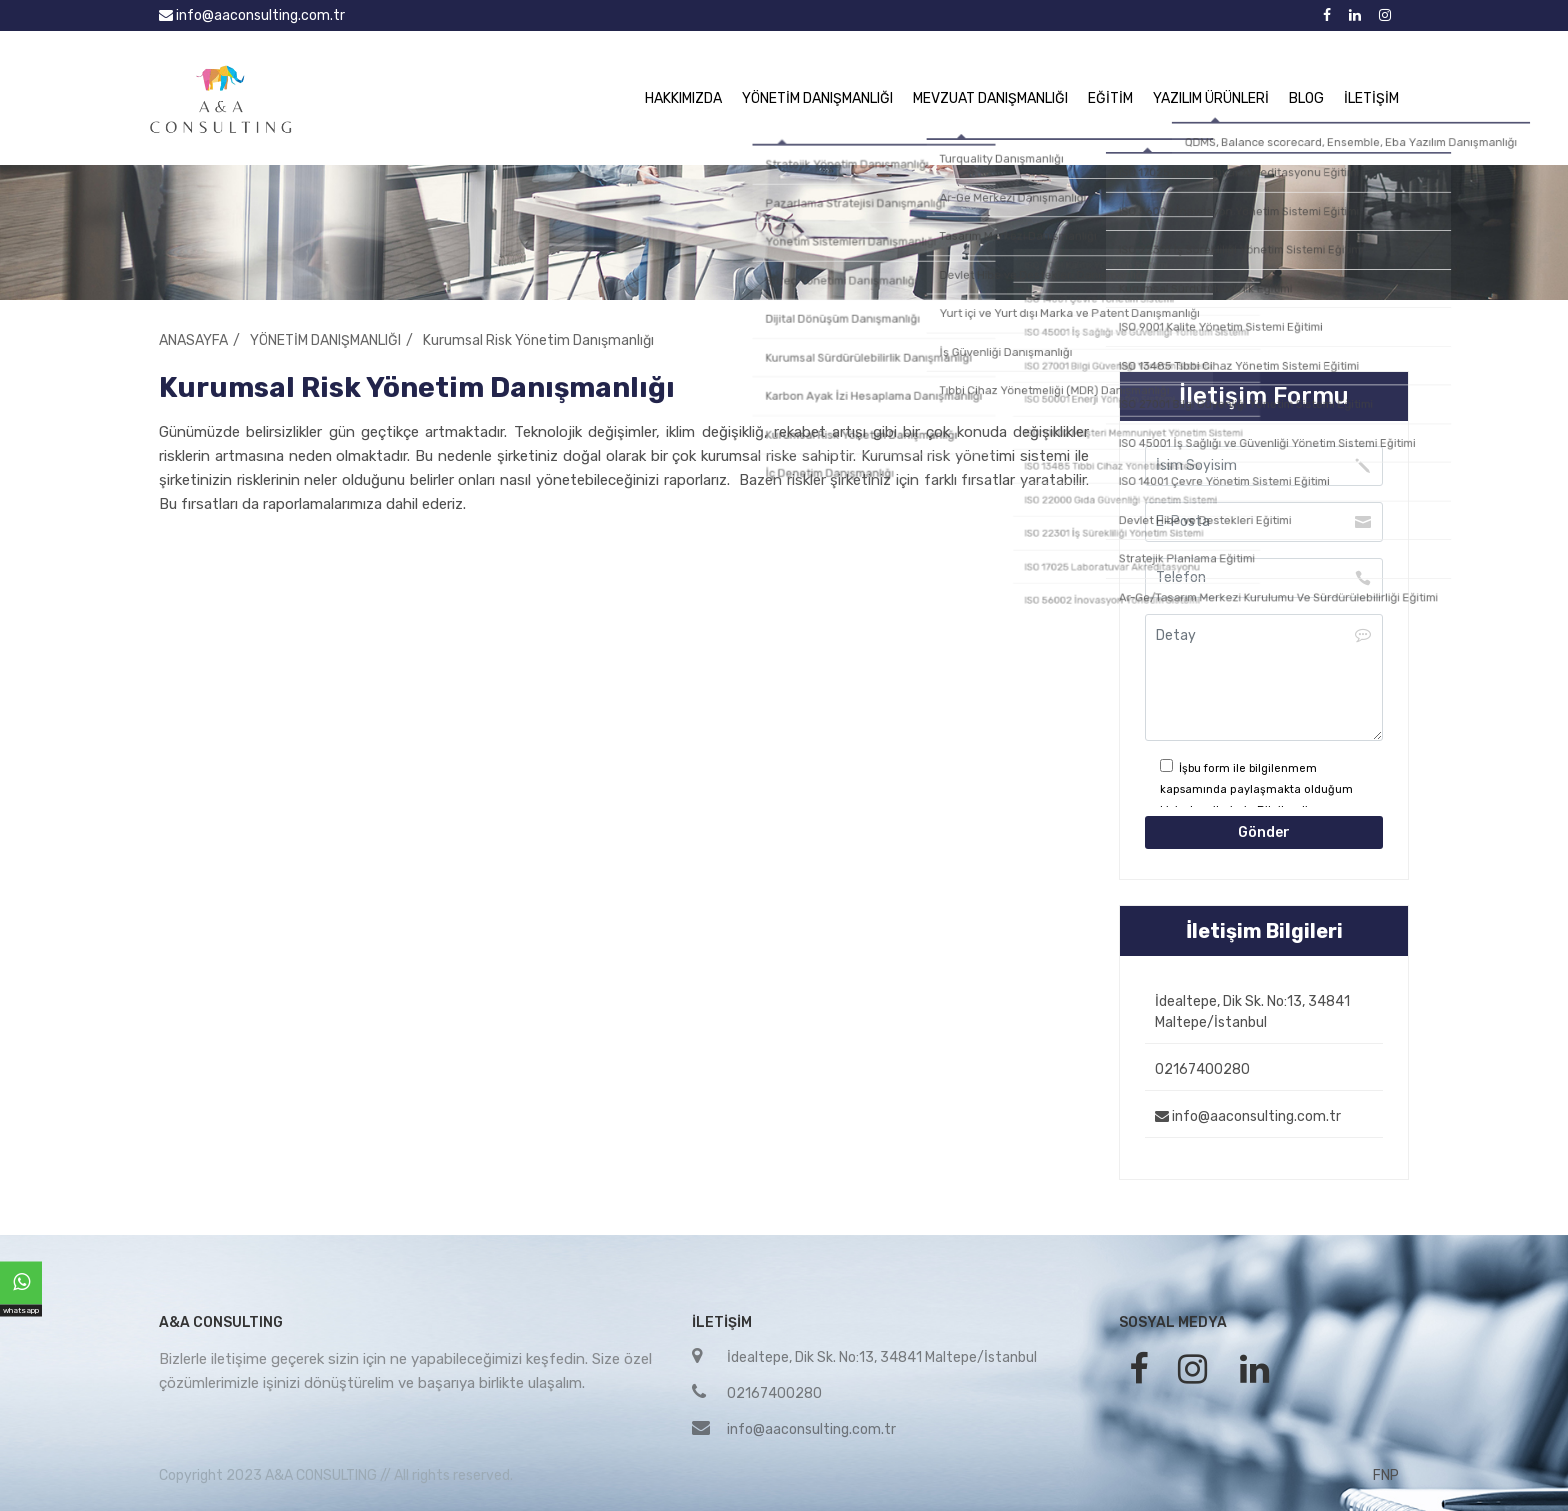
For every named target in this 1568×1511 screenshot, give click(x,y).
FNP (1386, 1475)
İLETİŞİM (1371, 98)
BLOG (1306, 98)
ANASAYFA (193, 340)
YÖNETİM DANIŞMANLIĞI (817, 98)
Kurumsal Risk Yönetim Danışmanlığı (538, 340)
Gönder (1264, 832)
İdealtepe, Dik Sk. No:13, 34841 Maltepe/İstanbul (1252, 1012)
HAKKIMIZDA (683, 98)
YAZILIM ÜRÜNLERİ (1211, 98)
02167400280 (1202, 1069)
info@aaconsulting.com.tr (252, 15)
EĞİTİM (1110, 98)
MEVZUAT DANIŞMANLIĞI (990, 98)
